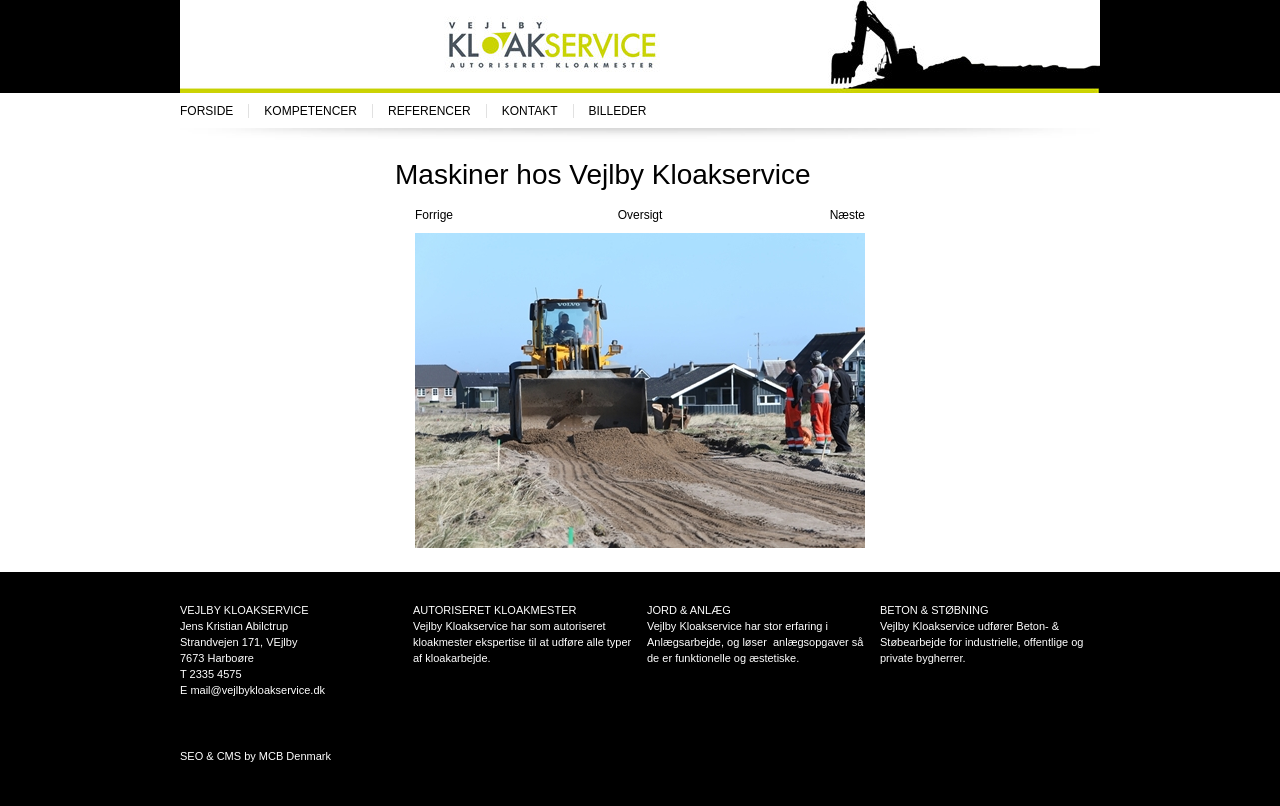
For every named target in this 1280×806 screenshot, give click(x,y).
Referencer (429, 111)
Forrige (434, 215)
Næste (847, 215)
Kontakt (530, 111)
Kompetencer (310, 111)
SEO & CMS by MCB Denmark (255, 756)
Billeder (618, 111)
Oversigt (640, 215)
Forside (206, 111)
